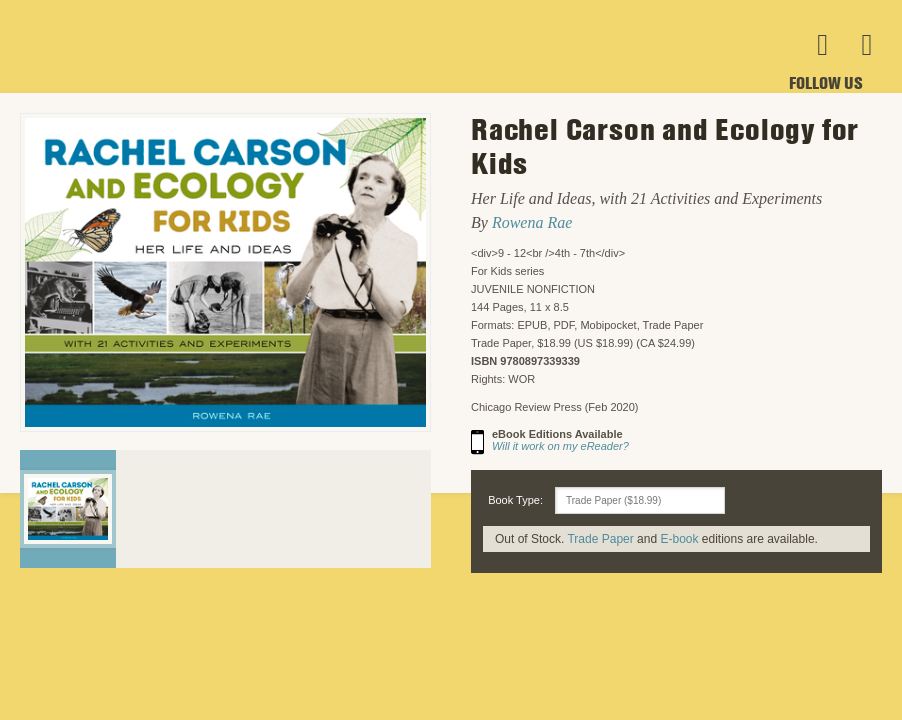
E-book (679, 539)
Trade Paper (600, 539)
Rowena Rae (532, 222)
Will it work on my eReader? (560, 446)
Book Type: (515, 500)
